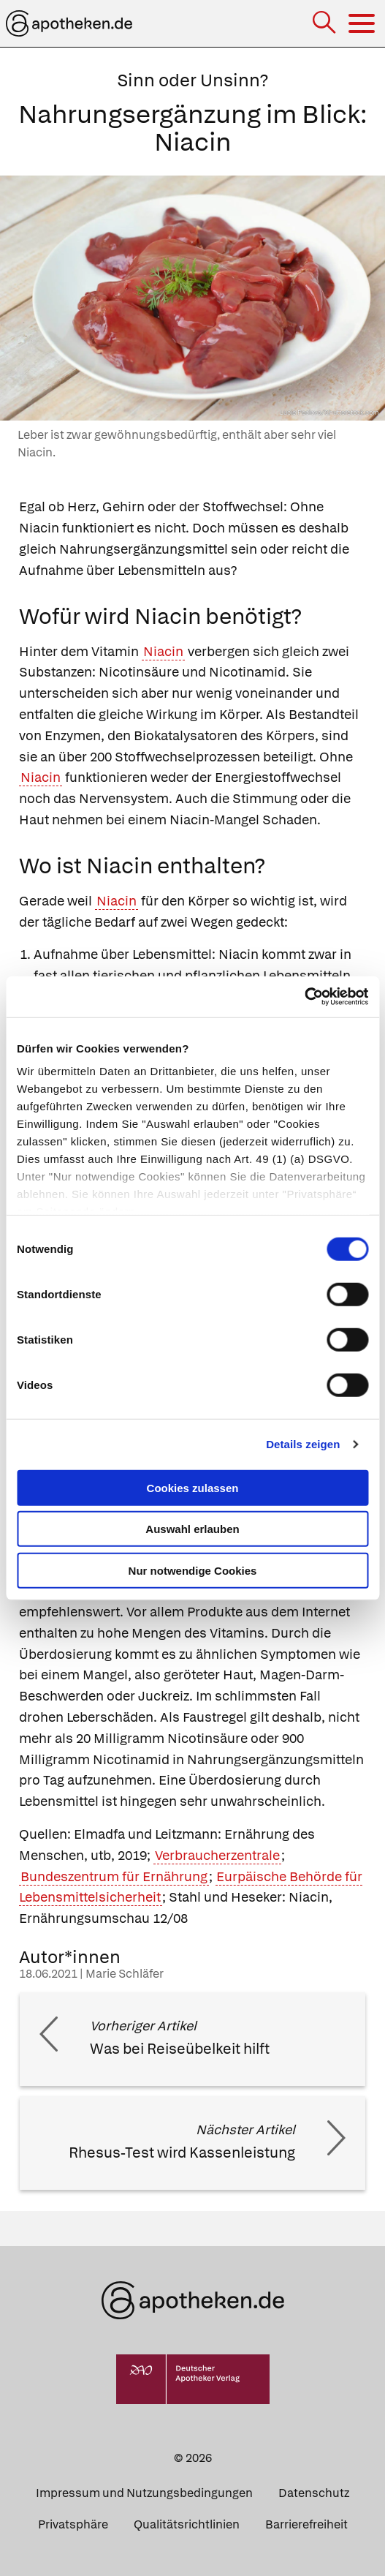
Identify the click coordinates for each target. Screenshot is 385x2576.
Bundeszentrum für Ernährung (113, 1876)
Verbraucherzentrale (217, 1855)
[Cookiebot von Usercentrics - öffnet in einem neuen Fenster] (304, 996)
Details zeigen (303, 1444)
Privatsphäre (73, 2524)
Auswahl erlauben (192, 1529)
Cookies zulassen (193, 1487)
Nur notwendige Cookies (193, 1570)
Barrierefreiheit (306, 2524)
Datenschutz (313, 2493)
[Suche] (325, 23)
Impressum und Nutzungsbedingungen (144, 2493)
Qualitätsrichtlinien (187, 2524)
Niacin (163, 651)
